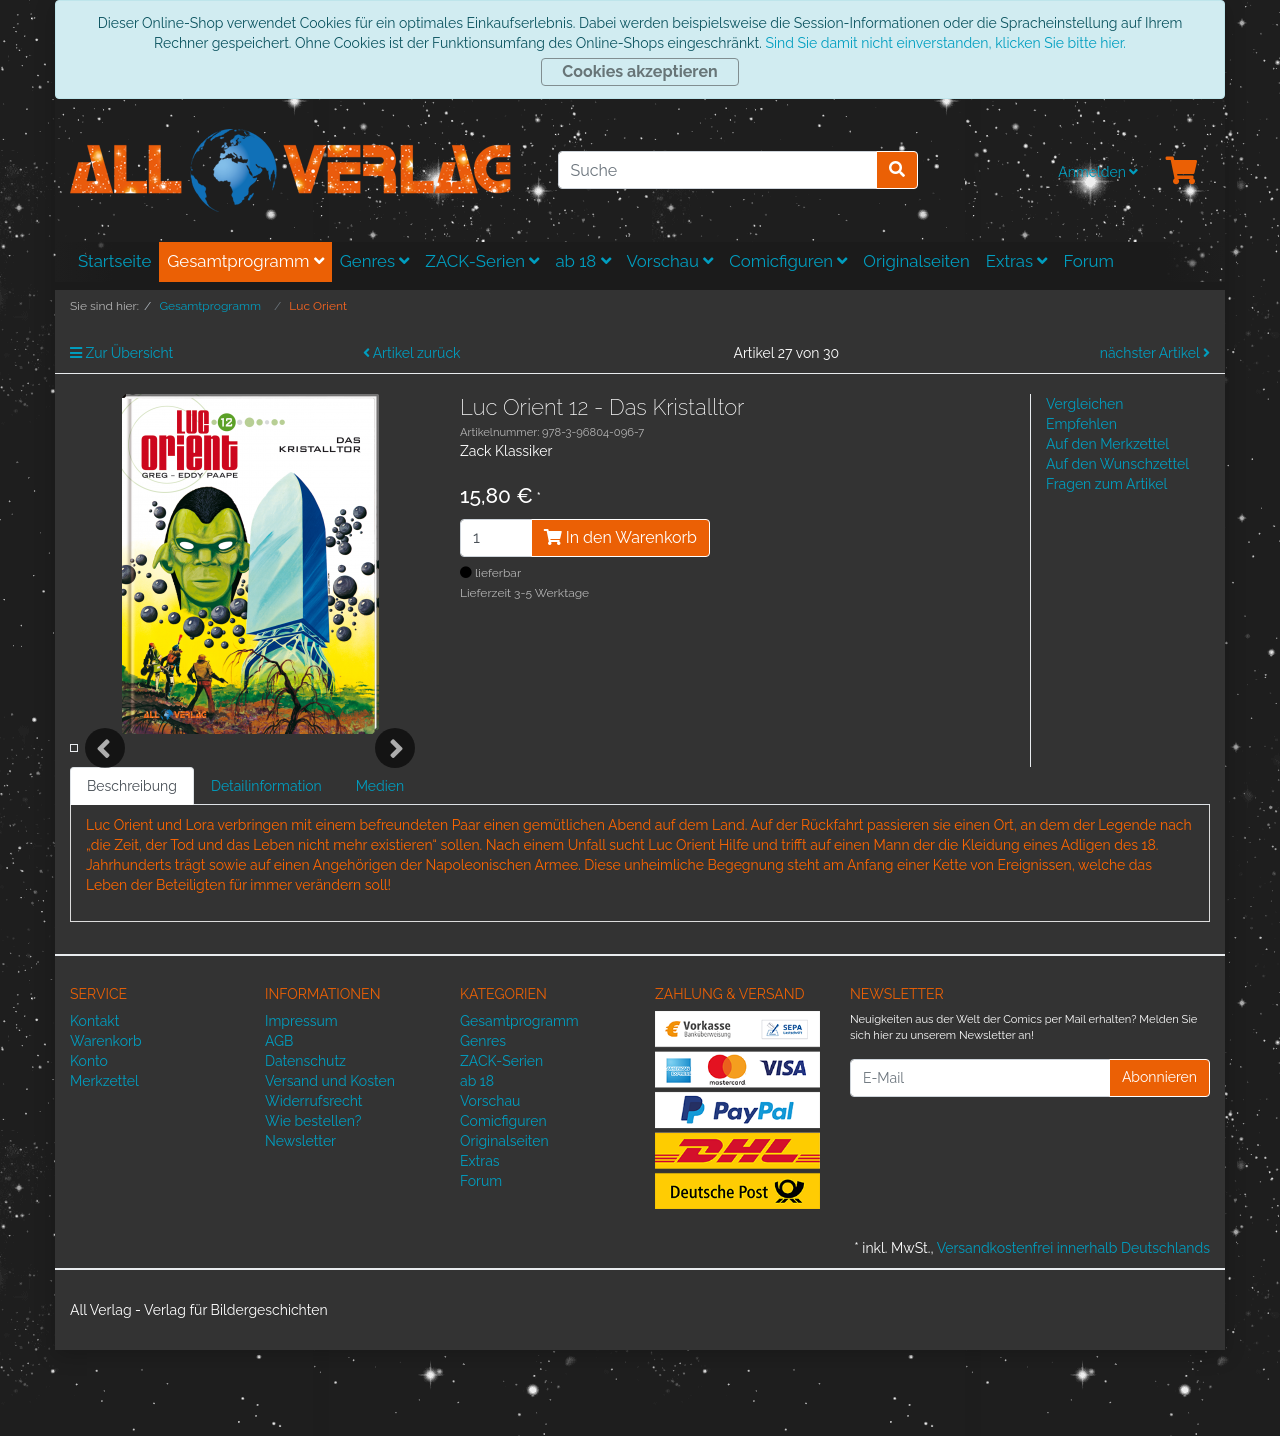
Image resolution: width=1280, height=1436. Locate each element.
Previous (105, 791)
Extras (1017, 261)
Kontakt (94, 1107)
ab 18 (582, 261)
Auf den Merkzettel (1107, 444)
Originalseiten (916, 261)
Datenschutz (305, 1147)
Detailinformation (266, 872)
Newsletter (300, 1227)
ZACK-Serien (482, 261)
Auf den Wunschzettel (1117, 464)
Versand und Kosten (330, 1167)
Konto (89, 1147)
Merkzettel (104, 1167)
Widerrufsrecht (314, 1187)
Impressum (301, 1107)
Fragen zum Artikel (1106, 484)
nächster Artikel (1155, 353)
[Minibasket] (1182, 172)
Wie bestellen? (313, 1207)
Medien (380, 872)
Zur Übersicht (121, 353)
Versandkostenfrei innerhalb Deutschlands (1073, 1334)
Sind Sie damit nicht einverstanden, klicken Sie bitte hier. (945, 43)
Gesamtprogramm (245, 261)
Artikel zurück (412, 353)
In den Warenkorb (620, 537)
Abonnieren (1159, 1163)
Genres (375, 261)
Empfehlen (1081, 424)
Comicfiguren (788, 261)
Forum (1088, 261)
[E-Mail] (980, 1164)
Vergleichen (1084, 404)
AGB (279, 1127)
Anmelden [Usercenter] (1098, 172)
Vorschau (670, 261)
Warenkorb (106, 1127)
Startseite (114, 261)
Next (395, 791)
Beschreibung (132, 872)
